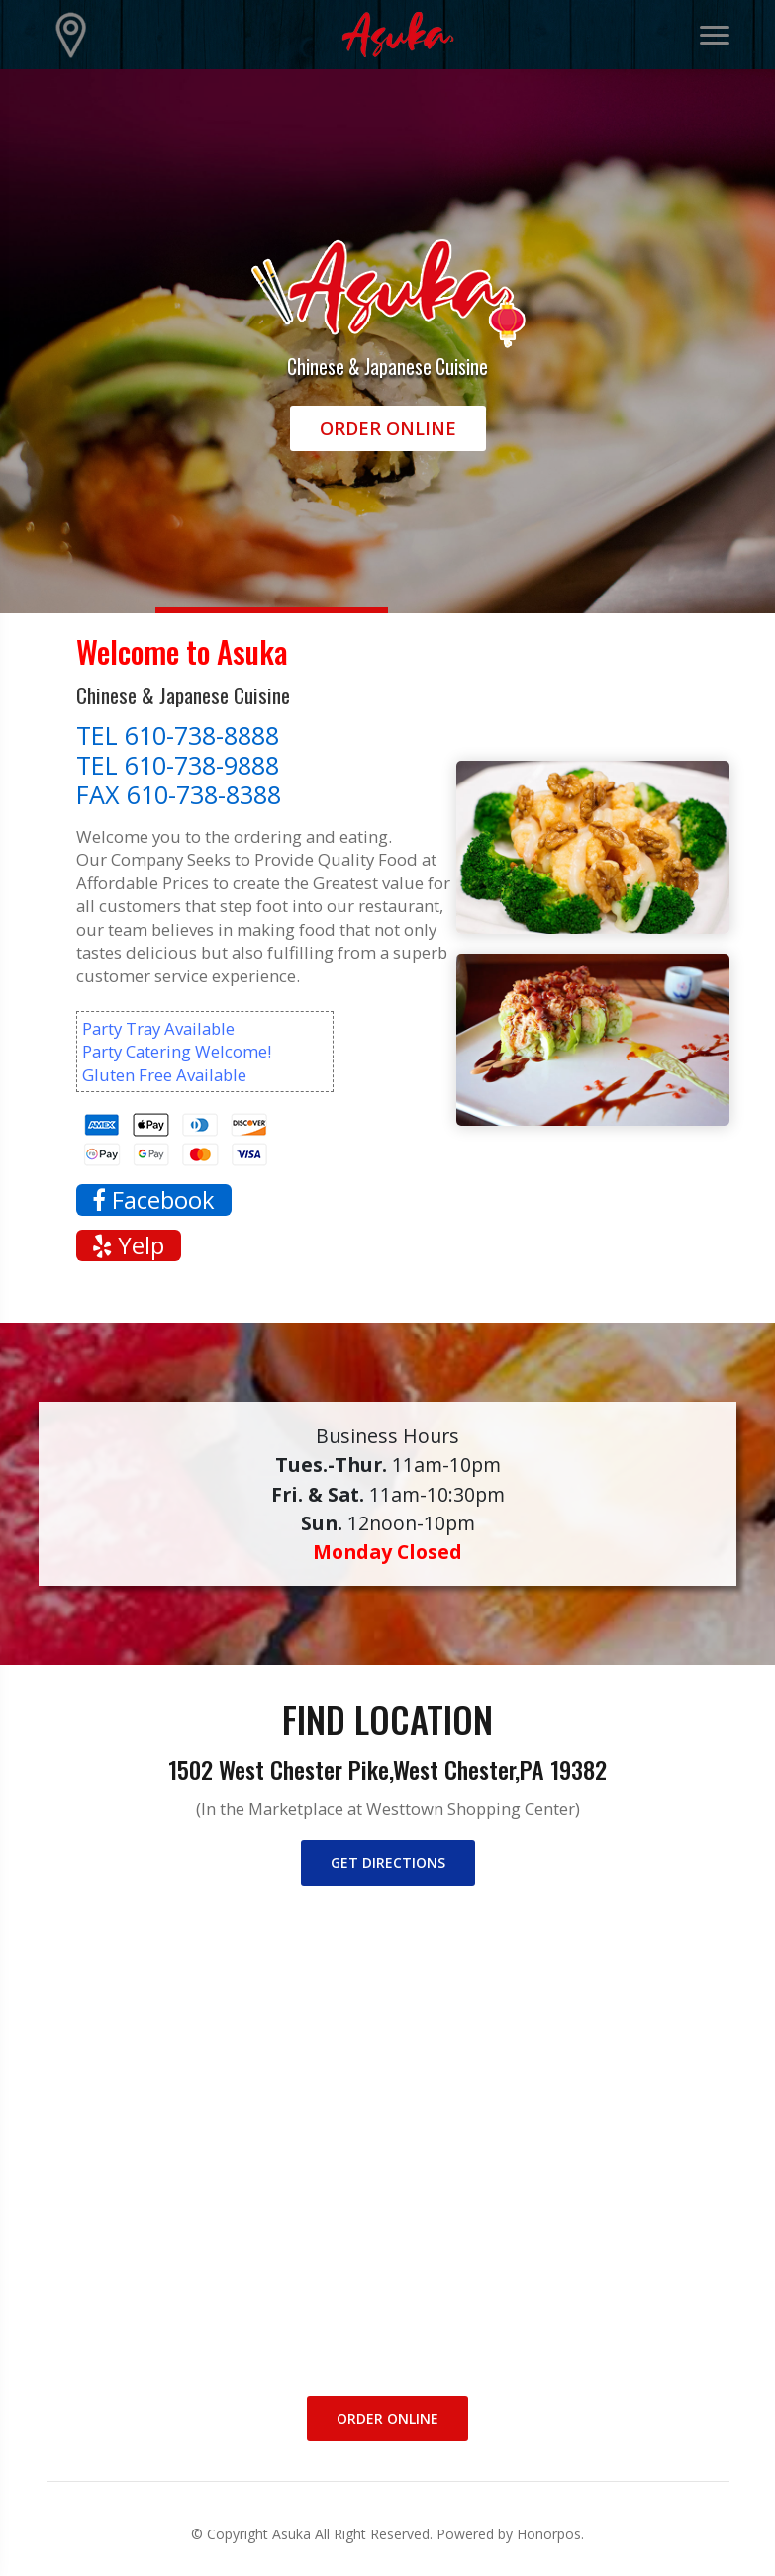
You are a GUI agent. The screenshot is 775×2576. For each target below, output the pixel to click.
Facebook (153, 1200)
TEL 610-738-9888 (177, 765)
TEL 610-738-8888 (177, 735)
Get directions (388, 1862)
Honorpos (549, 2534)
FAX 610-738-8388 (178, 794)
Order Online (388, 428)
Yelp (128, 1245)
